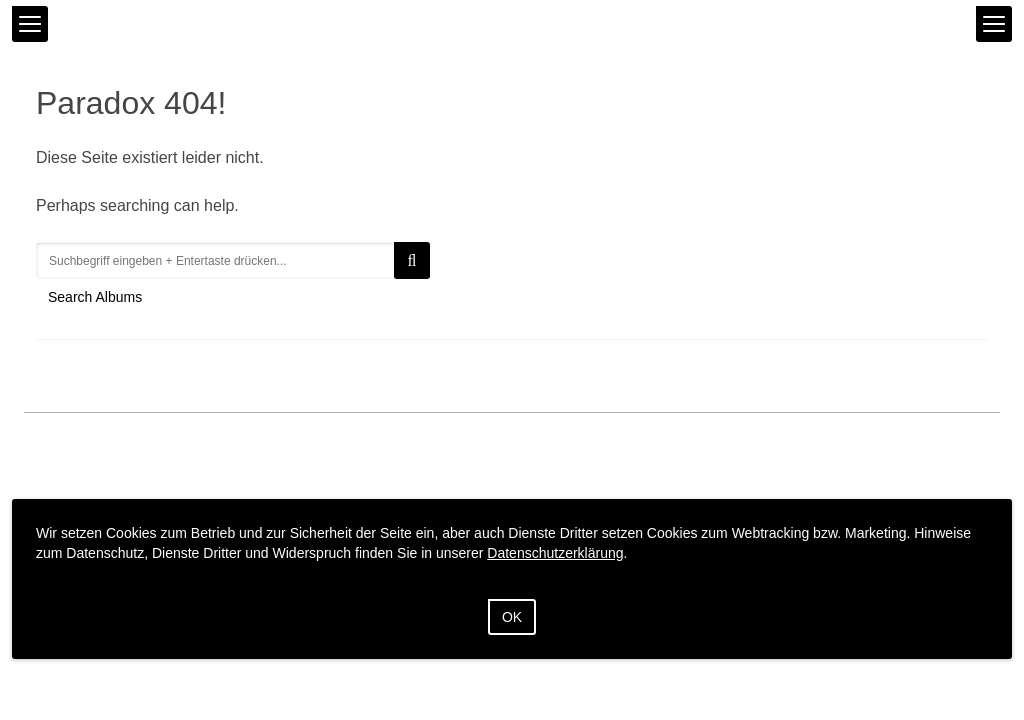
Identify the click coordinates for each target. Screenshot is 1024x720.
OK (512, 617)
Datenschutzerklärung (555, 553)
